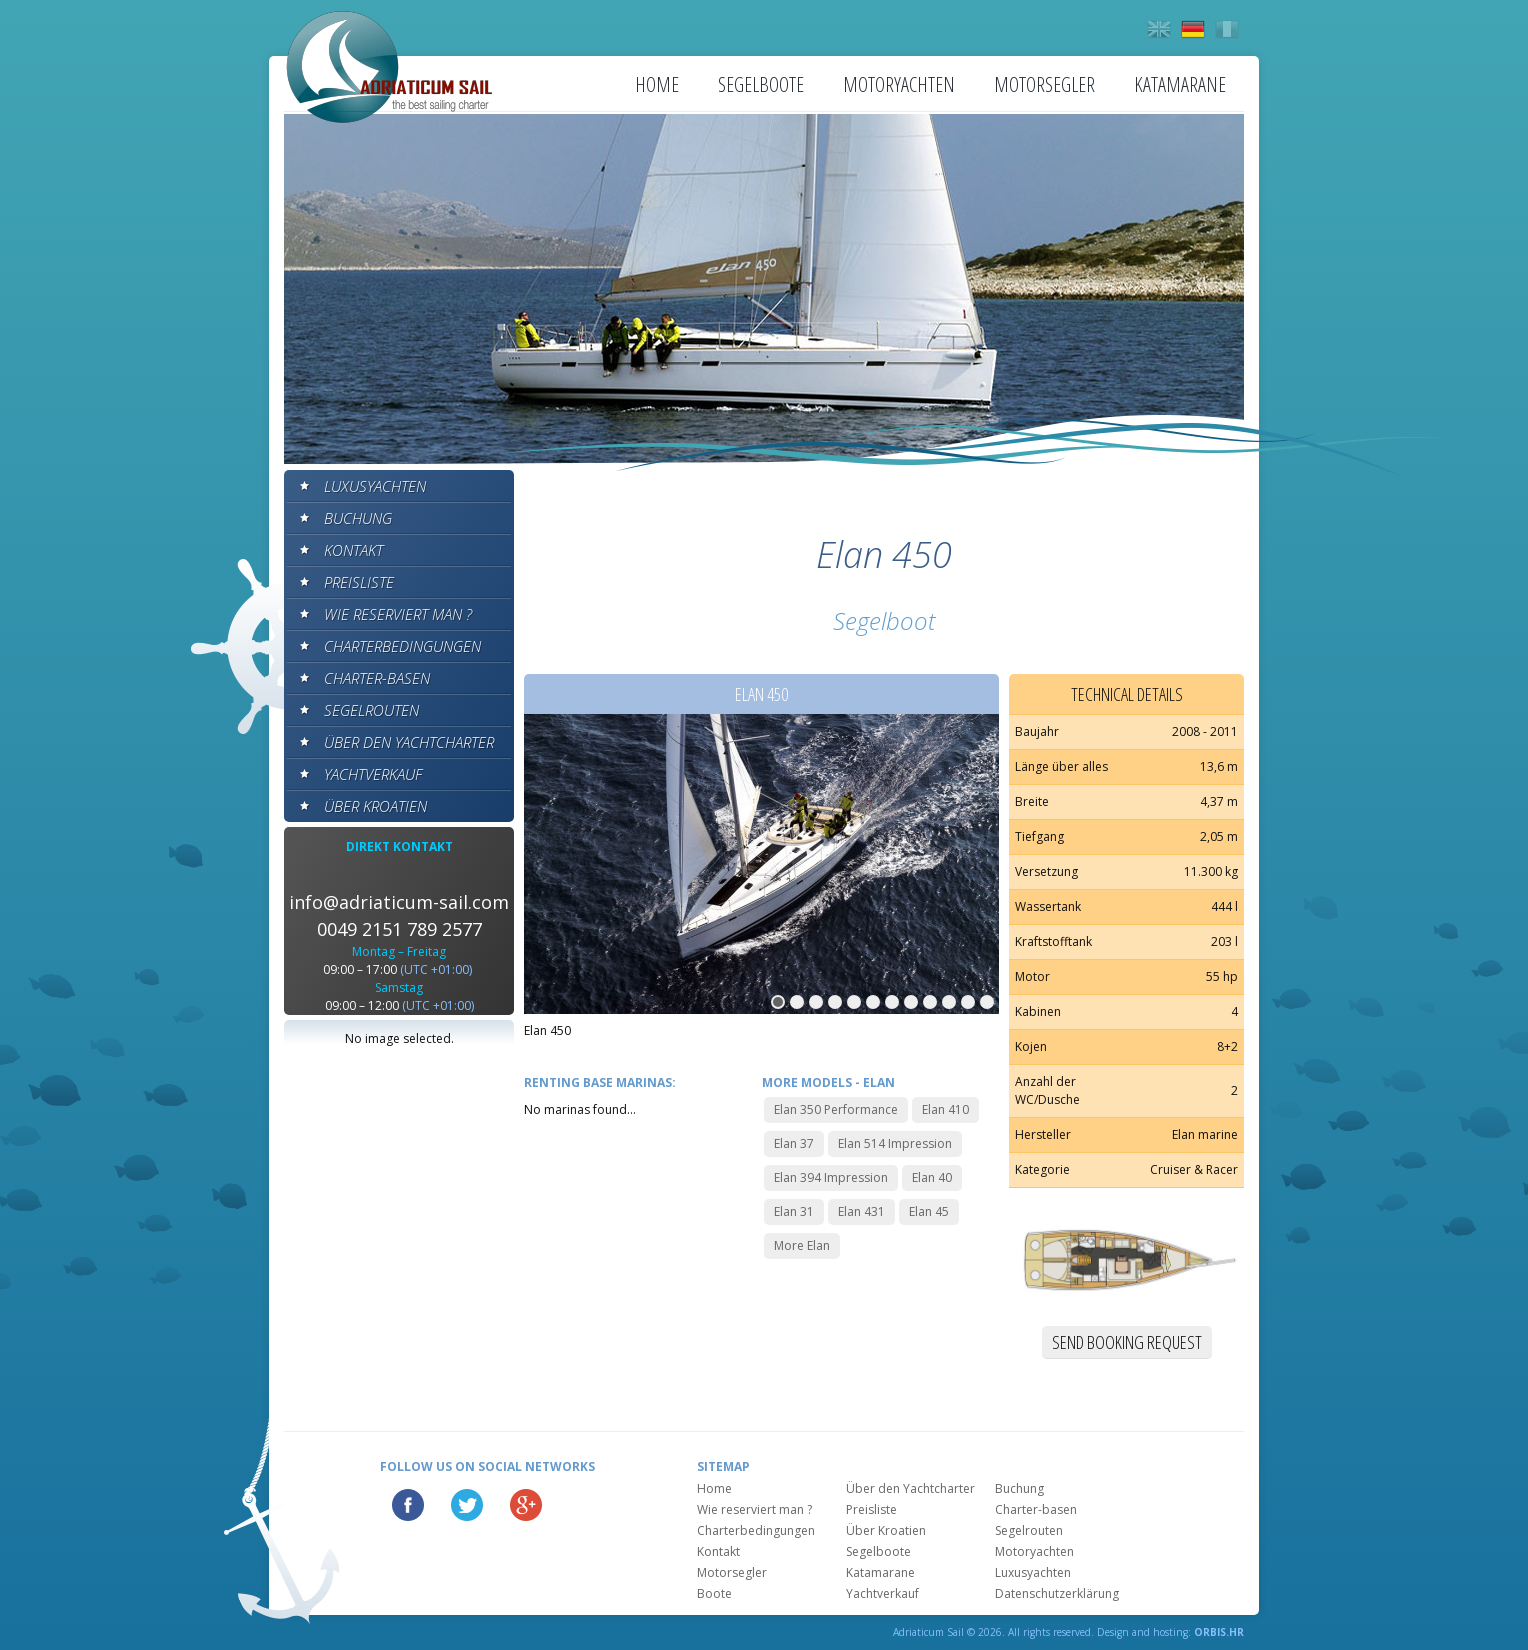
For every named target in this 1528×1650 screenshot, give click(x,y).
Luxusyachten (375, 486)
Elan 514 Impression (895, 1143)
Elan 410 (945, 1109)
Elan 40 (932, 1177)
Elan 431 (861, 1211)
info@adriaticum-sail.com (399, 902)
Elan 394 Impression (831, 1177)
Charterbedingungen (402, 646)
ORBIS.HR (1219, 1632)
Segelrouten (371, 710)
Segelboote (761, 84)
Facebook (408, 1505)
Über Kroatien (375, 806)
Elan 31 (794, 1211)
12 (987, 1002)
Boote (714, 1593)
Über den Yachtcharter (409, 742)
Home (657, 84)
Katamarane (1180, 84)
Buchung (358, 518)
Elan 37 (794, 1143)
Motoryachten (899, 84)
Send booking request (1127, 1342)
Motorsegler (1044, 84)
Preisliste (359, 582)
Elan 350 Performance (836, 1109)
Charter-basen (377, 678)
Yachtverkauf (373, 774)
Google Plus (526, 1505)
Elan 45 (929, 1211)
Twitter (467, 1505)
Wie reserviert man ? (398, 614)
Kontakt (353, 550)
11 (968, 1002)
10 (949, 1002)
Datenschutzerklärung (1057, 1593)
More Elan (802, 1245)
